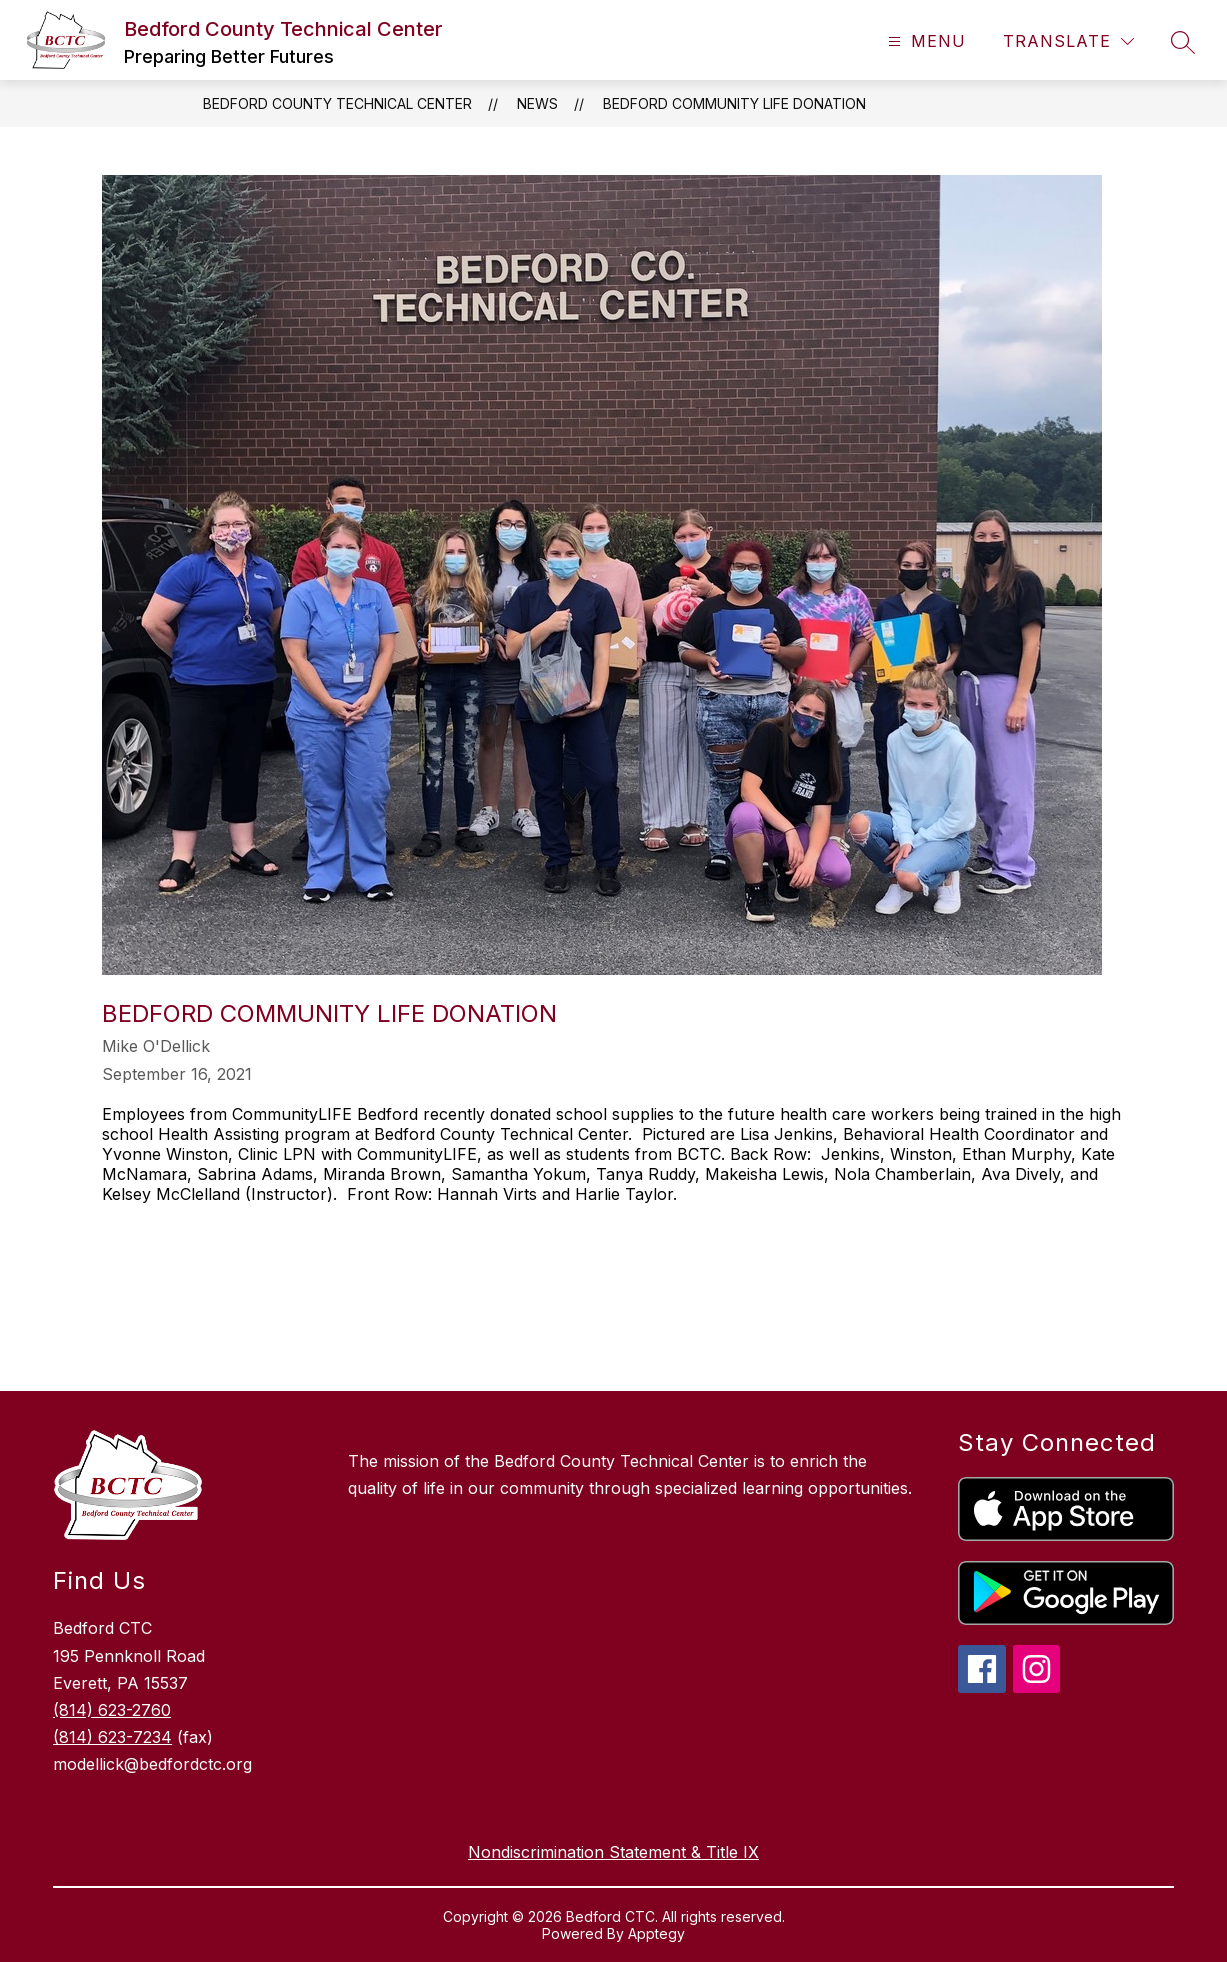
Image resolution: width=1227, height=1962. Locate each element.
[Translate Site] (1068, 41)
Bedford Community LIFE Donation (734, 103)
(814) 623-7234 (112, 1737)
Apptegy (656, 1933)
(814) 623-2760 (112, 1710)
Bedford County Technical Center (337, 103)
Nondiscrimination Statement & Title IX (613, 1852)
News (537, 103)
